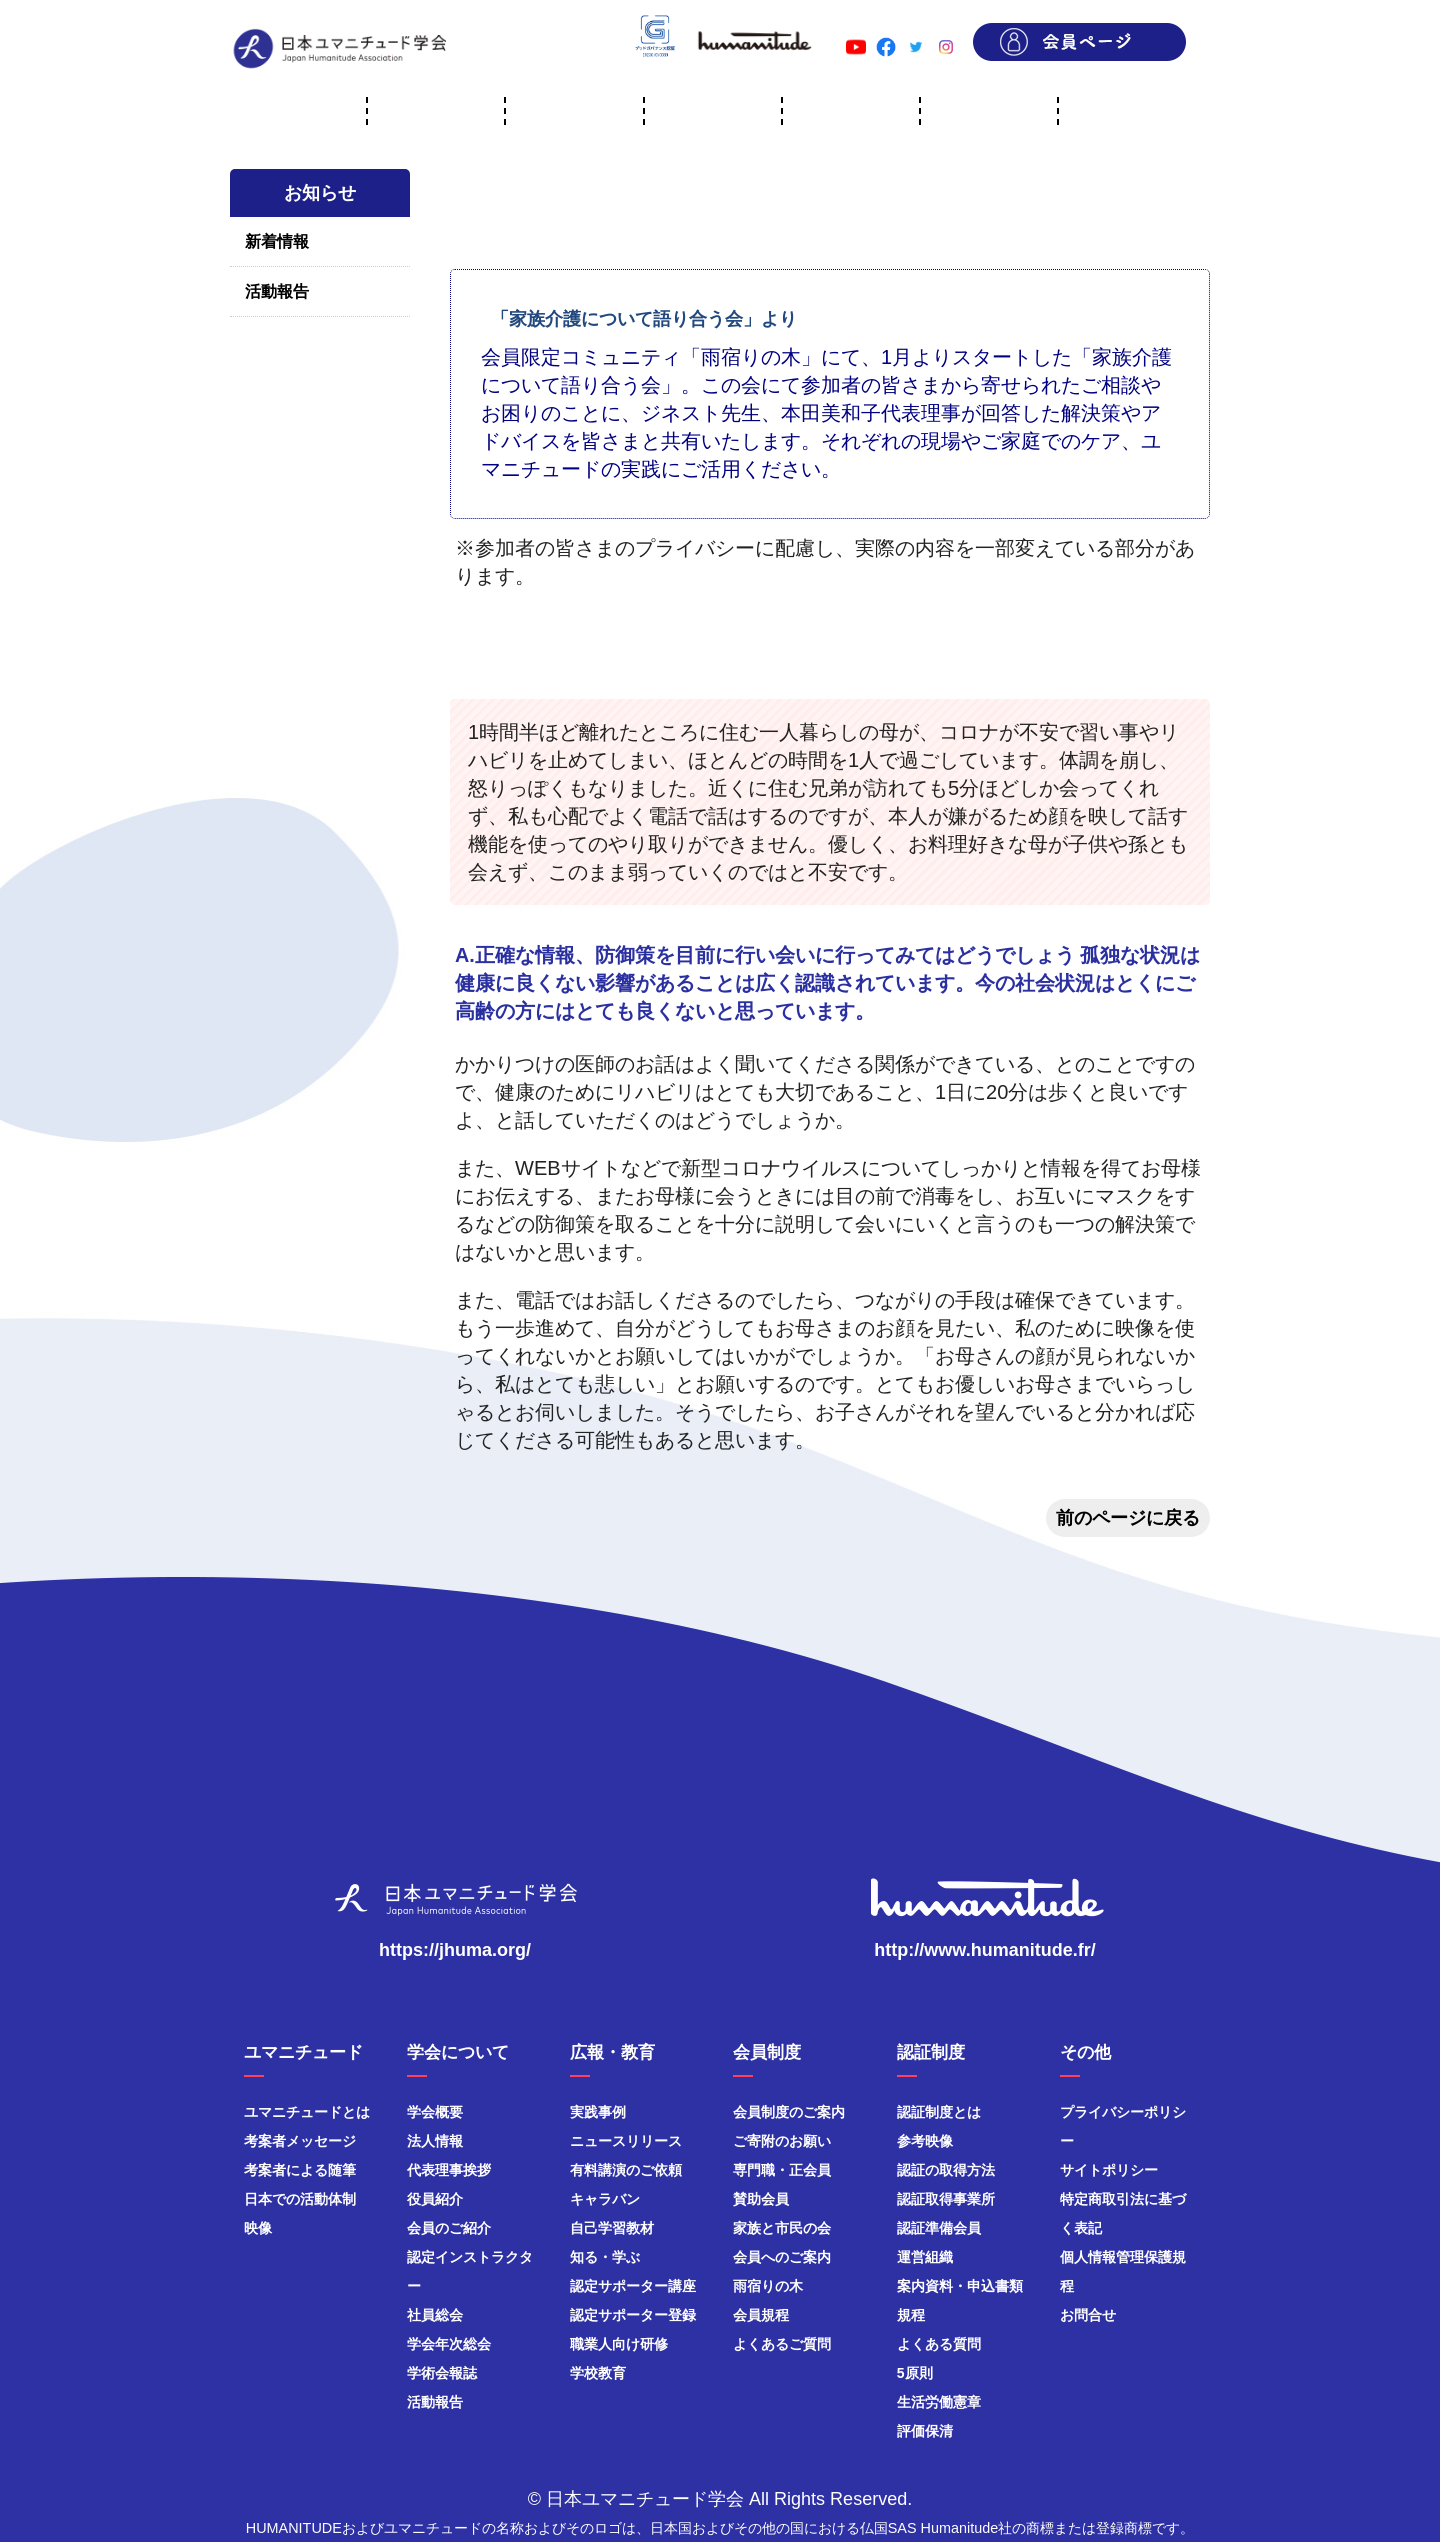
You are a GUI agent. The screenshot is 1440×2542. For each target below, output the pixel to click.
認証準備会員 (939, 2228)
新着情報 (277, 241)
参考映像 (925, 2141)
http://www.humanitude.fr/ (984, 1950)
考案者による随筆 (300, 2170)
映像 (258, 2228)
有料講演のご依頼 (626, 2170)
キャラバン (605, 2199)
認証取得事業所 (946, 2199)
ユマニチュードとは (307, 2112)
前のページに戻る (1128, 1518)
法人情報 (435, 2141)
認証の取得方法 (946, 2170)
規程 (911, 2315)
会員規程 (761, 2315)
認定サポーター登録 (633, 2315)
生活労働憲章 (939, 2402)
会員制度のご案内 (789, 2112)
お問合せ (1088, 2315)
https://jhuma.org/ (455, 1950)
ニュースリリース (626, 2141)
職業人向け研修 (619, 2344)
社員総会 (435, 2315)
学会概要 (435, 2112)
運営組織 (925, 2257)
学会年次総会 (449, 2344)
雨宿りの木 (768, 2286)
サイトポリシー (1109, 2170)
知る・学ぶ (605, 2257)
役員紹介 (435, 2199)
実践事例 (598, 2112)
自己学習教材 (612, 2228)
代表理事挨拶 (449, 2170)
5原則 (915, 2373)
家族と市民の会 (782, 2228)
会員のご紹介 (449, 2228)
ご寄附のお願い (782, 2141)
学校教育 (598, 2373)
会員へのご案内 (782, 2257)
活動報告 (277, 291)
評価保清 (925, 2431)
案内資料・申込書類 (960, 2286)
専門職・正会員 (782, 2170)
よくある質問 (939, 2344)
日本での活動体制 (300, 2199)
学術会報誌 (442, 2373)
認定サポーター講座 (633, 2286)
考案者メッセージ (300, 2141)
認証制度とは (939, 2112)
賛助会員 (761, 2199)
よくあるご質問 (782, 2344)
